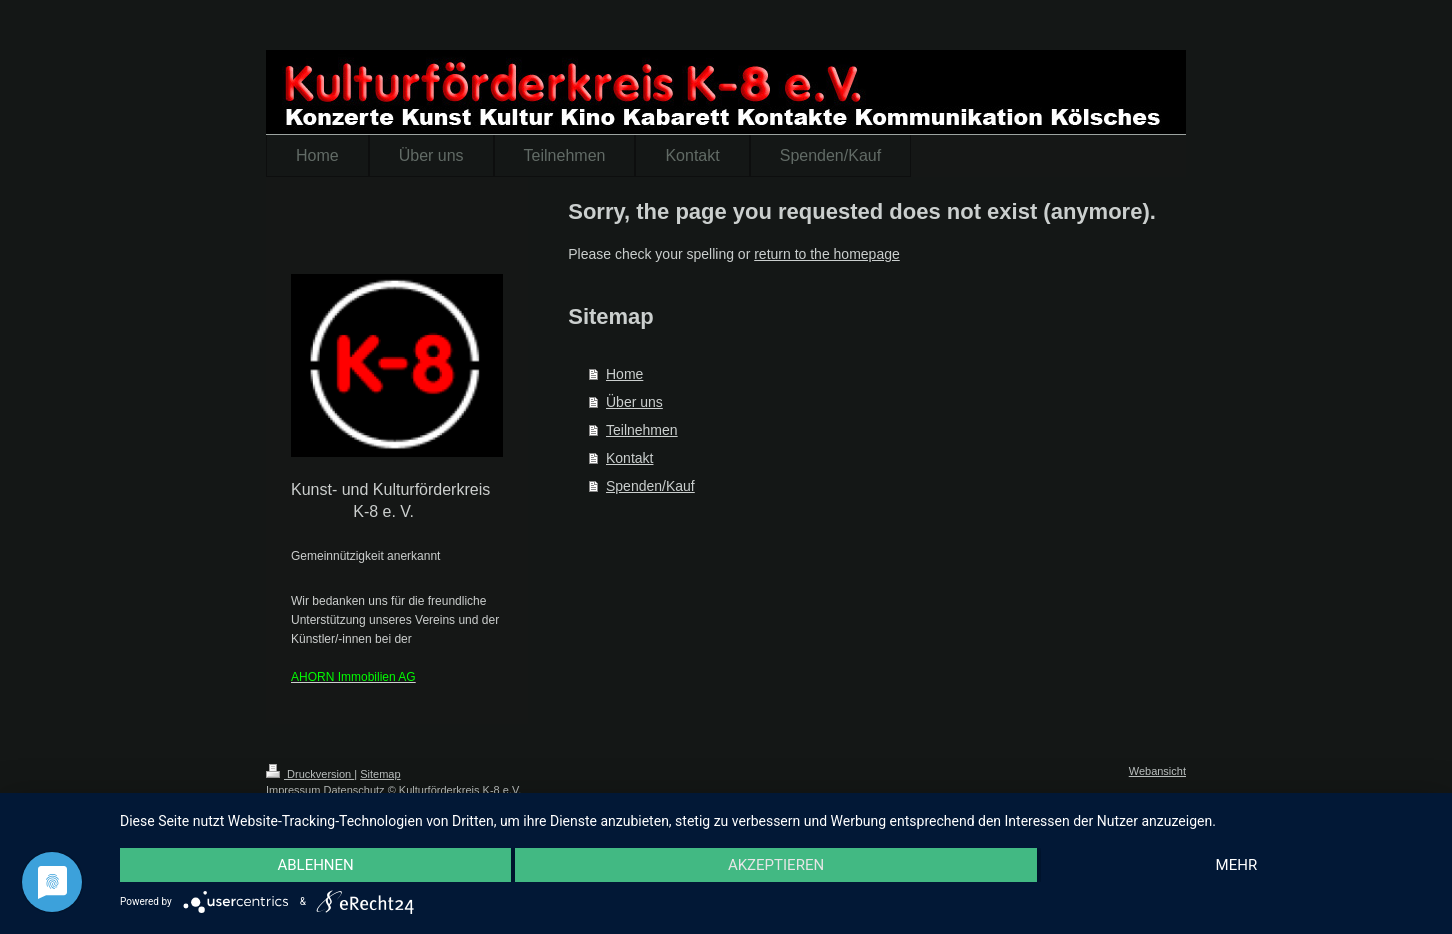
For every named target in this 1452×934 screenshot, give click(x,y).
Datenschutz (353, 790)
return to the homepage (827, 254)
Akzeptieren (776, 865)
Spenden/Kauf (650, 486)
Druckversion (310, 774)
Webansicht (1157, 771)
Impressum (293, 790)
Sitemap (380, 774)
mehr (1237, 865)
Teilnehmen (642, 430)
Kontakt (629, 458)
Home (624, 374)
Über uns (634, 402)
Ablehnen (315, 865)
